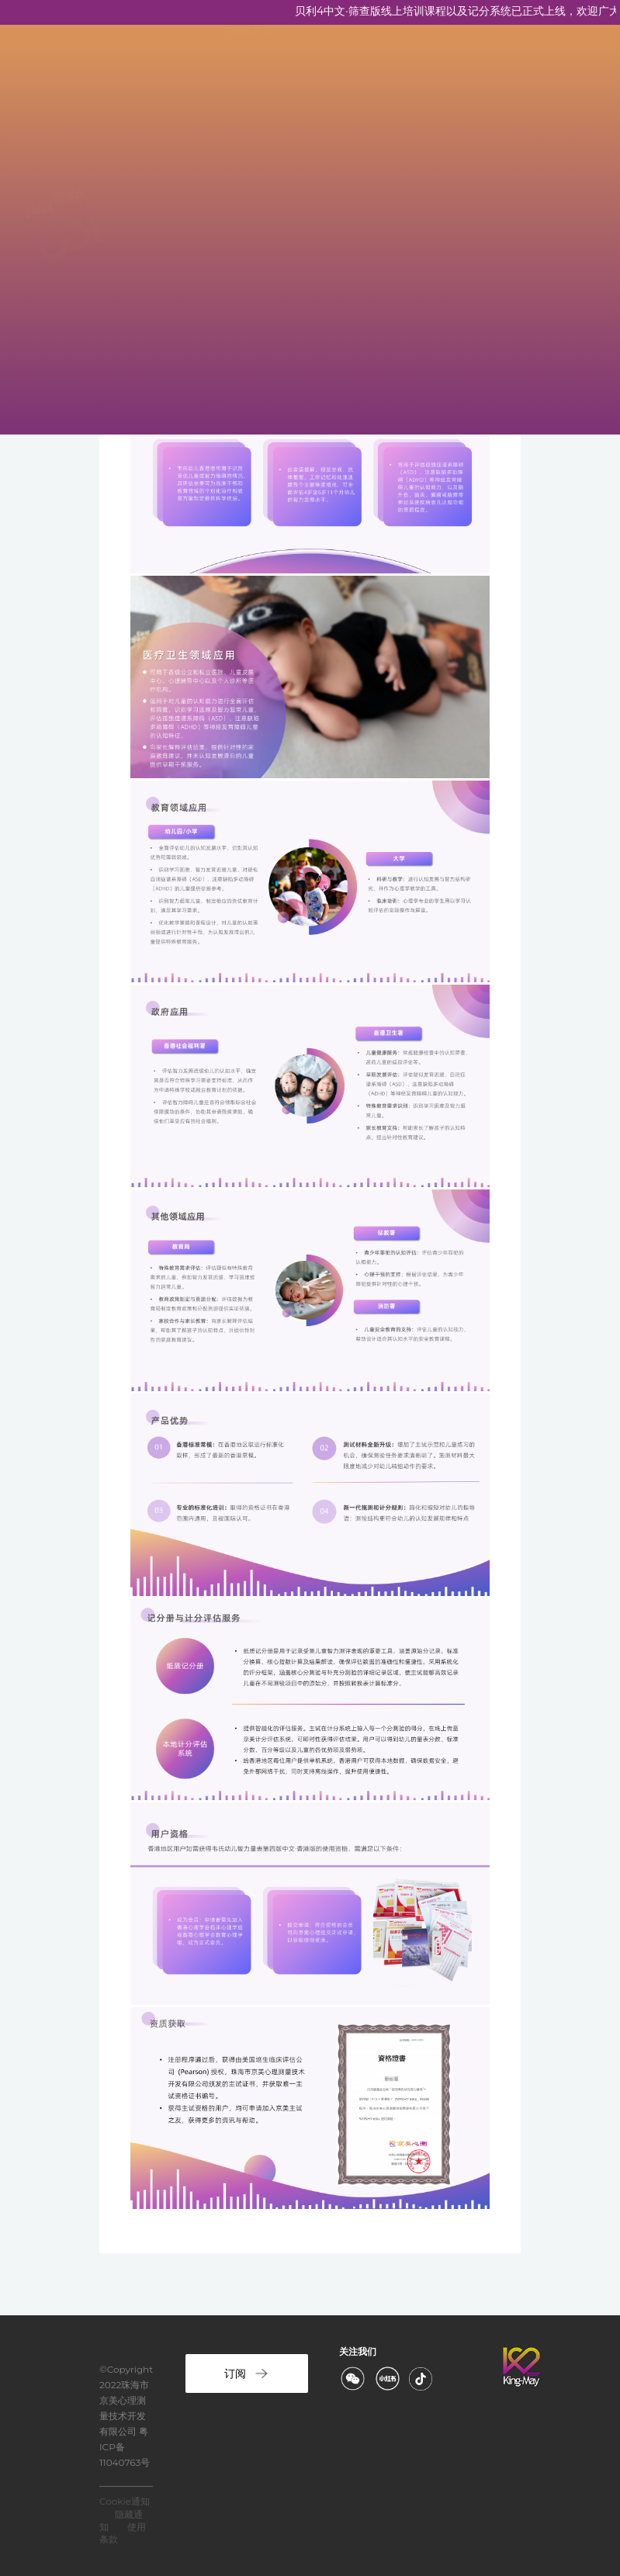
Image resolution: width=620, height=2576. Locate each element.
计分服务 (250, 348)
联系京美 (250, 302)
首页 (238, 69)
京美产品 (250, 162)
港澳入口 (250, 395)
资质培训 (250, 209)
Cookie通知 (124, 2501)
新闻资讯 (250, 255)
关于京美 (250, 116)
